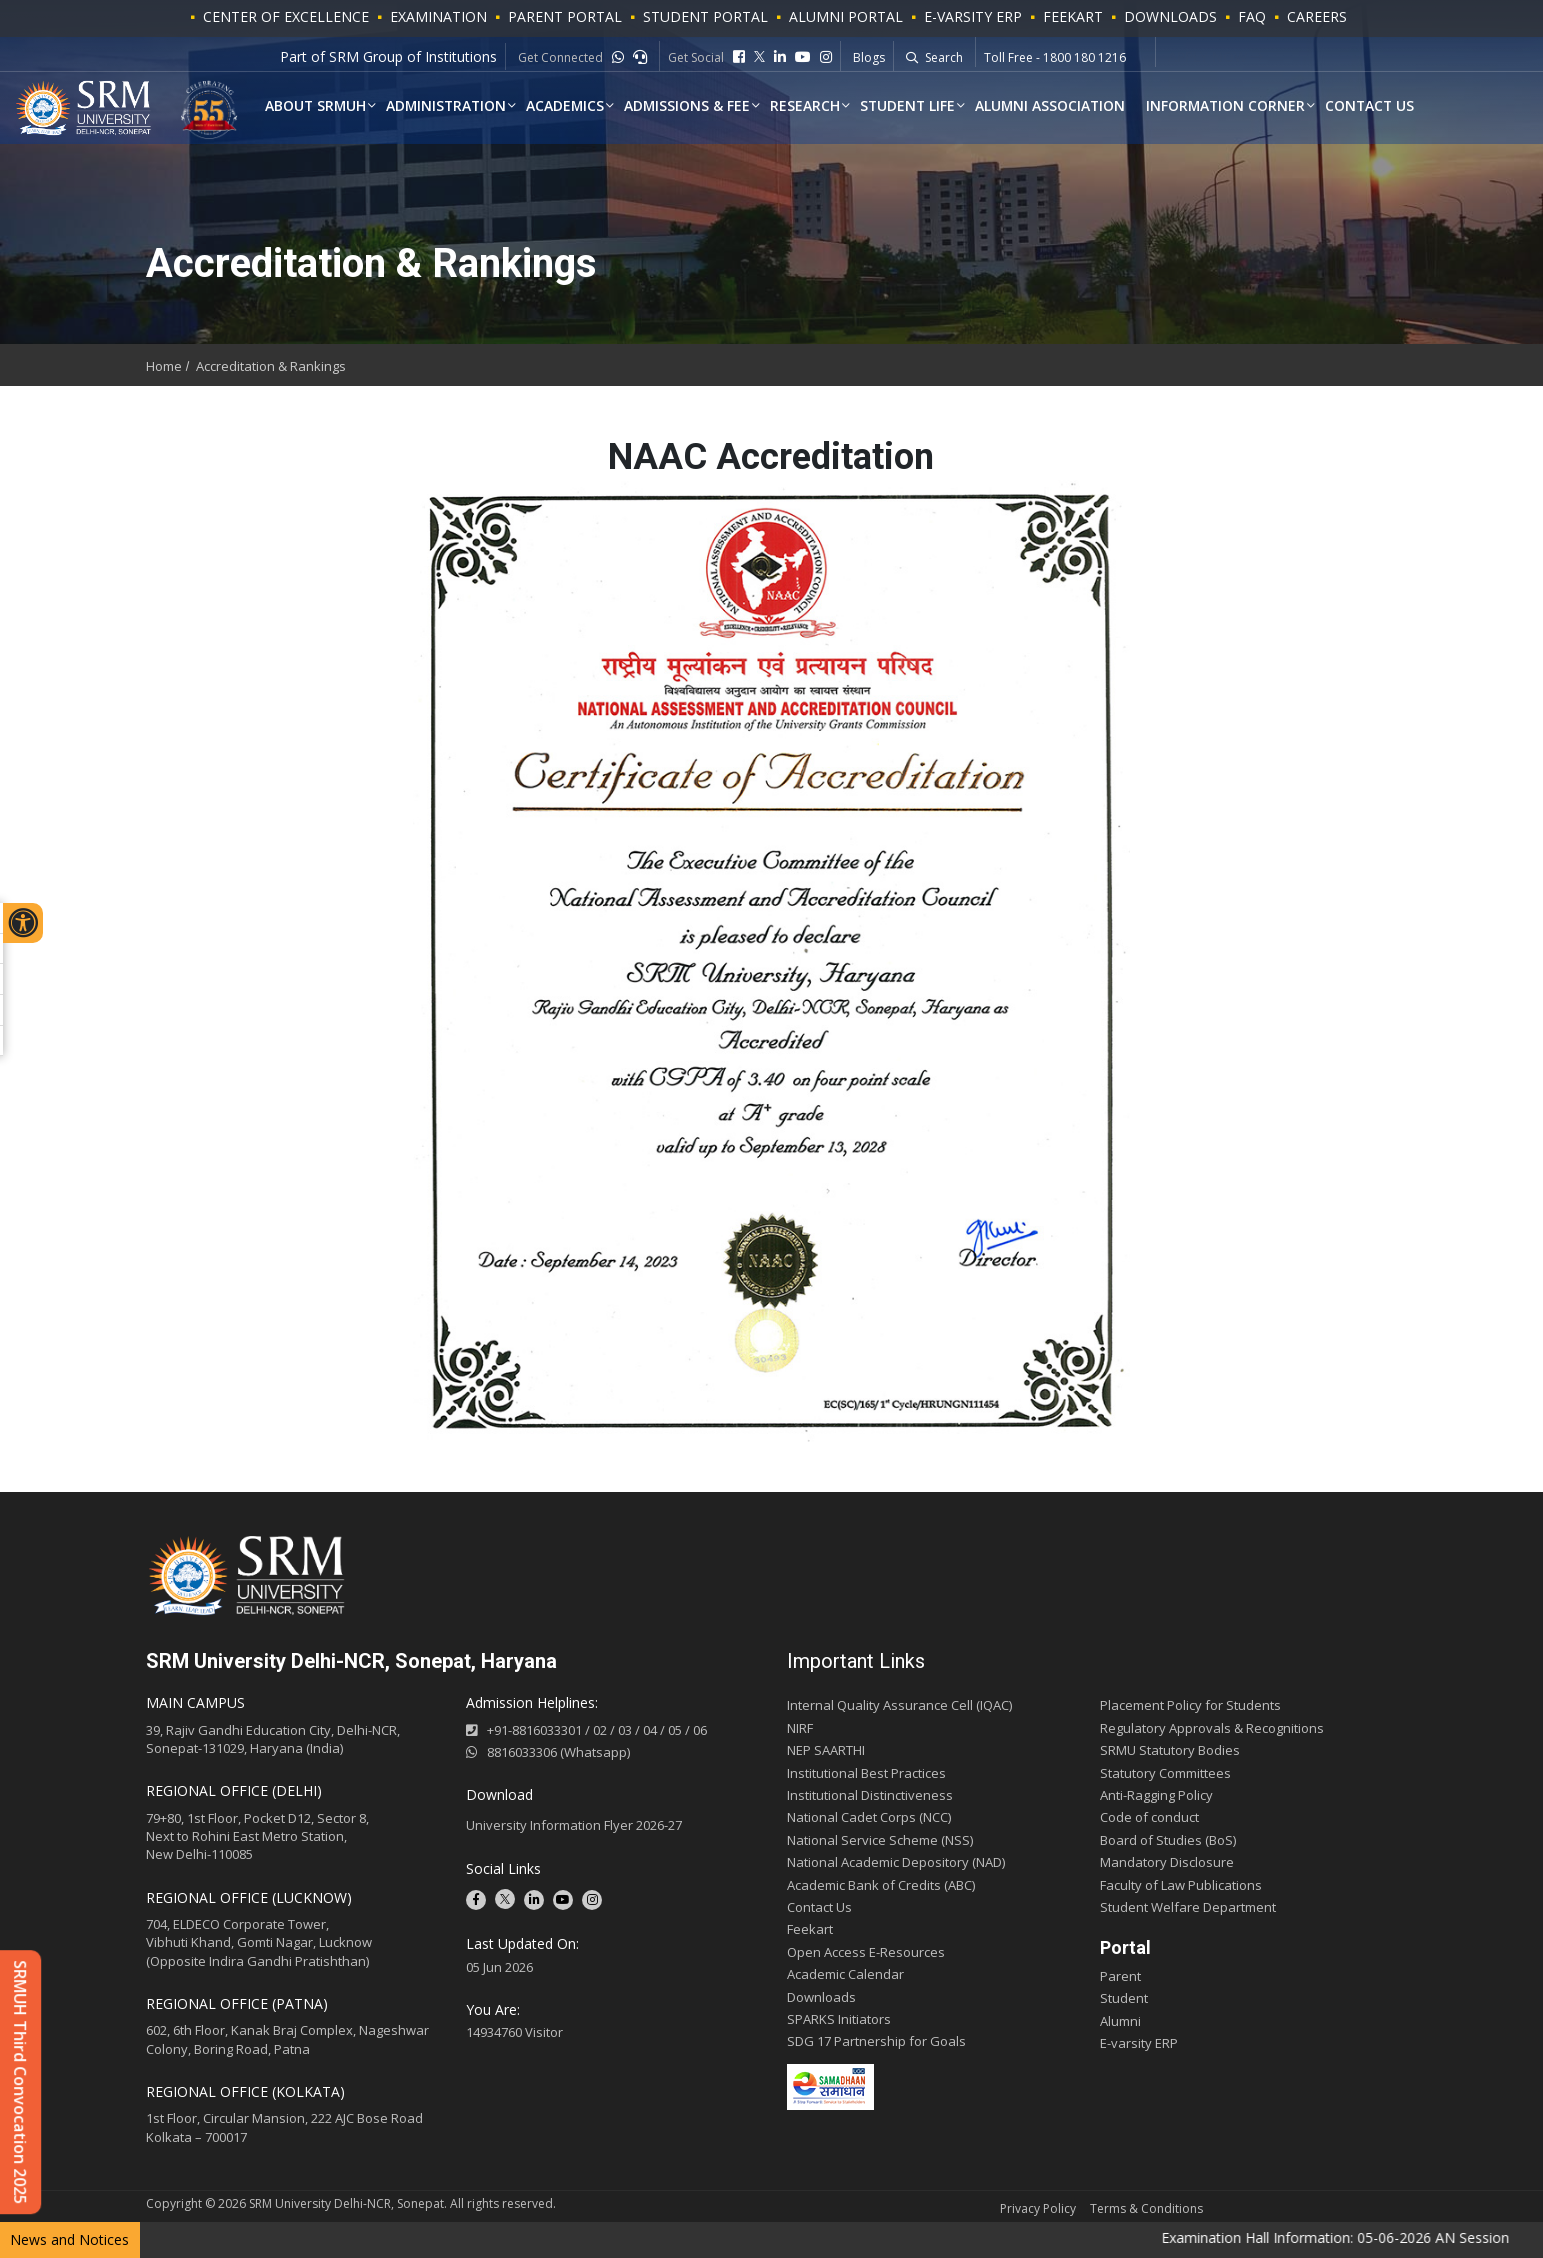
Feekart (1073, 16)
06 (700, 1730)
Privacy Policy (1038, 2208)
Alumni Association (1060, 105)
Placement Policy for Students (1190, 1705)
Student (1124, 1998)
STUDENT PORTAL (705, 16)
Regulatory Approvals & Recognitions (1212, 1728)
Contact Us (1382, 105)
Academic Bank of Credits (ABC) (881, 1885)
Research (812, 105)
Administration (449, 105)
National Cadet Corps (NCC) (869, 1817)
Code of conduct (1149, 1817)
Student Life (915, 105)
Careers (1317, 16)
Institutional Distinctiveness (870, 1795)
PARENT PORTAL (565, 16)
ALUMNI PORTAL (846, 16)
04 (650, 1730)
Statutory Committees (1165, 1773)
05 (675, 1730)
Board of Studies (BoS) (1168, 1840)
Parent (1120, 1976)
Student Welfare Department (1188, 1907)
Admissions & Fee (693, 105)
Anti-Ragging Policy (1156, 1795)
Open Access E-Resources (866, 1952)
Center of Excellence (286, 16)
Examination (438, 16)
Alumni (1120, 2021)
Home (164, 366)
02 (600, 1730)
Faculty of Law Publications (1181, 1885)
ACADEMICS (570, 105)
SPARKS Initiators (839, 2019)
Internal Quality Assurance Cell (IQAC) (899, 1705)
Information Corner (1236, 105)
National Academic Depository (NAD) (896, 1862)
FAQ (1252, 16)
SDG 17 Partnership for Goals (876, 2041)
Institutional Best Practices (866, 1773)
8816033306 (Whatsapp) (548, 1752)
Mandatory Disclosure (1167, 1862)
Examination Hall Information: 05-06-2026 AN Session (1365, 2237)
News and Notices (69, 2239)
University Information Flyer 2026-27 (574, 1825)
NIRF (800, 1728)
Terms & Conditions (1146, 2208)
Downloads (1170, 16)
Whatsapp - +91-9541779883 (1065, 61)
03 (625, 1730)
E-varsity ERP (1139, 2043)
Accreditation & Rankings (271, 366)
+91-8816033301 (534, 1730)
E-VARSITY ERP (973, 16)
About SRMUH (316, 105)
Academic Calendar (845, 1974)
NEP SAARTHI (826, 1750)
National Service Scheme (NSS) (880, 1840)
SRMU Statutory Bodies (1170, 1750)
